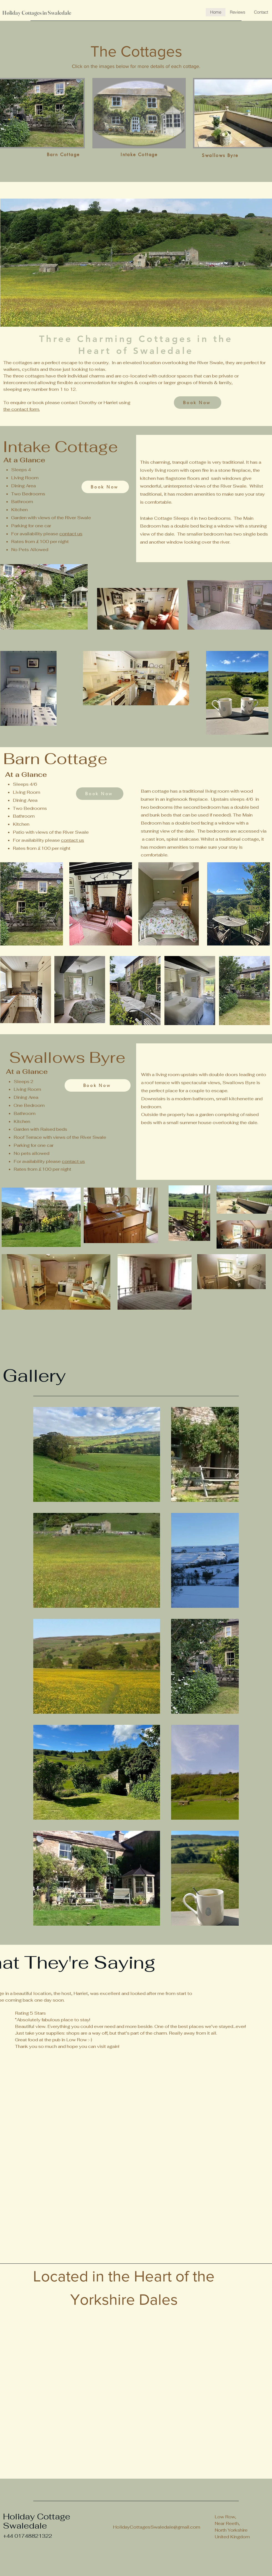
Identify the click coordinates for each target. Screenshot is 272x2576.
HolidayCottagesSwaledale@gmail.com (156, 2527)
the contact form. (21, 409)
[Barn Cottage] (63, 154)
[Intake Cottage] (139, 154)
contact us (70, 534)
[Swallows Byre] (220, 155)
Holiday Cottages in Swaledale (36, 12)
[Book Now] (197, 402)
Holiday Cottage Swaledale (38, 2521)
